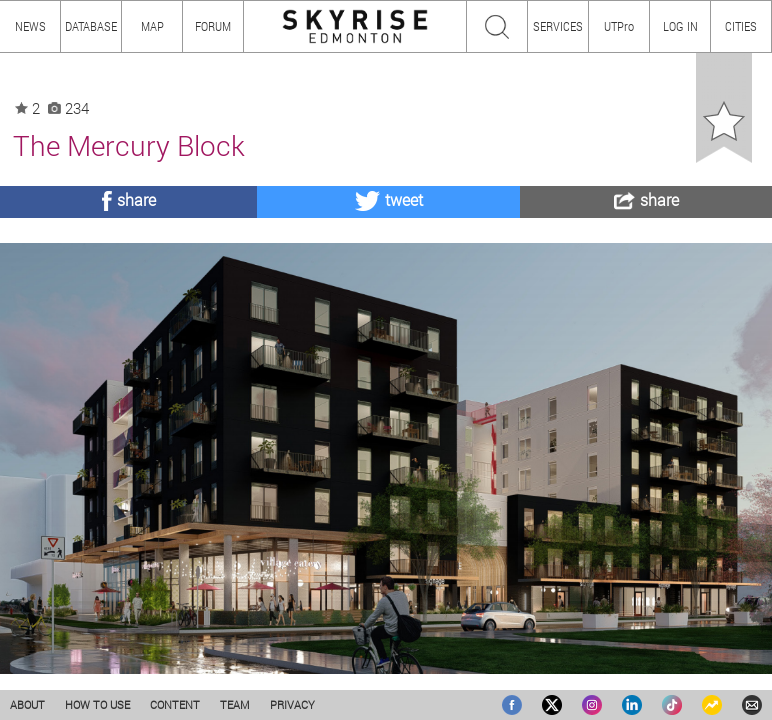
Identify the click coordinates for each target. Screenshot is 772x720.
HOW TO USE (97, 704)
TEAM (235, 704)
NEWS (30, 26)
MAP (152, 26)
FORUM (213, 26)
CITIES (741, 26)
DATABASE (91, 26)
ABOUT (27, 704)
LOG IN (680, 26)
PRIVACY (292, 704)
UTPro (619, 26)
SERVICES (558, 26)
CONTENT (175, 704)
